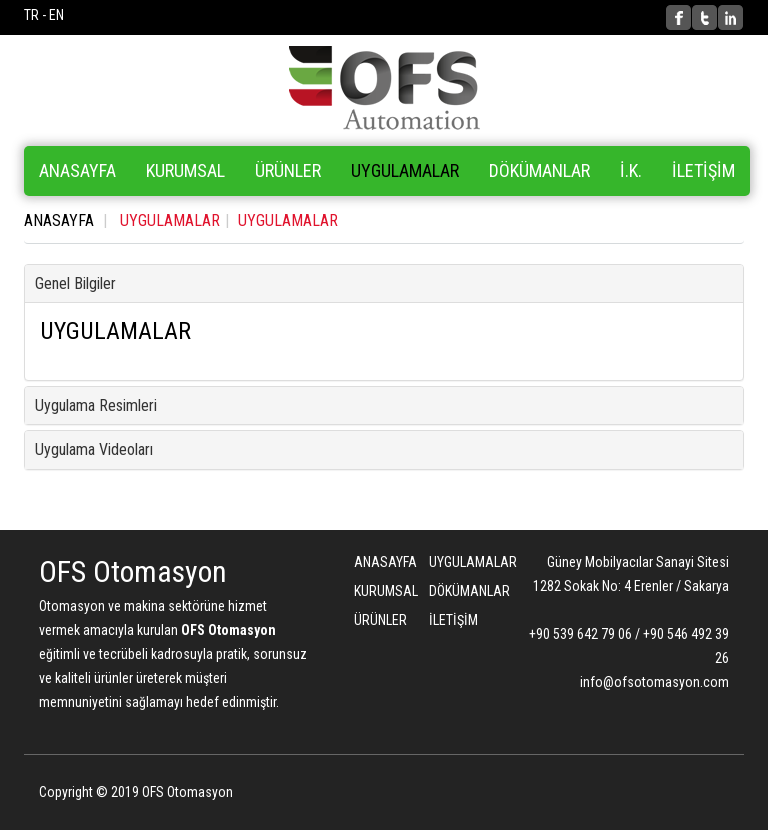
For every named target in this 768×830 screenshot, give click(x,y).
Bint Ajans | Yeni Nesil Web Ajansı (696, 795)
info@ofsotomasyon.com (654, 682)
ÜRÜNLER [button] (288, 170)
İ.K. (631, 170)
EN (56, 15)
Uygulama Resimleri (96, 405)
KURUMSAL (185, 170)
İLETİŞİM (703, 170)
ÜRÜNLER (376, 620)
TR (31, 15)
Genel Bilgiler (75, 283)
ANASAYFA (77, 170)
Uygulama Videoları (94, 449)
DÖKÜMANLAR (539, 170)
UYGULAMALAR (405, 170)
